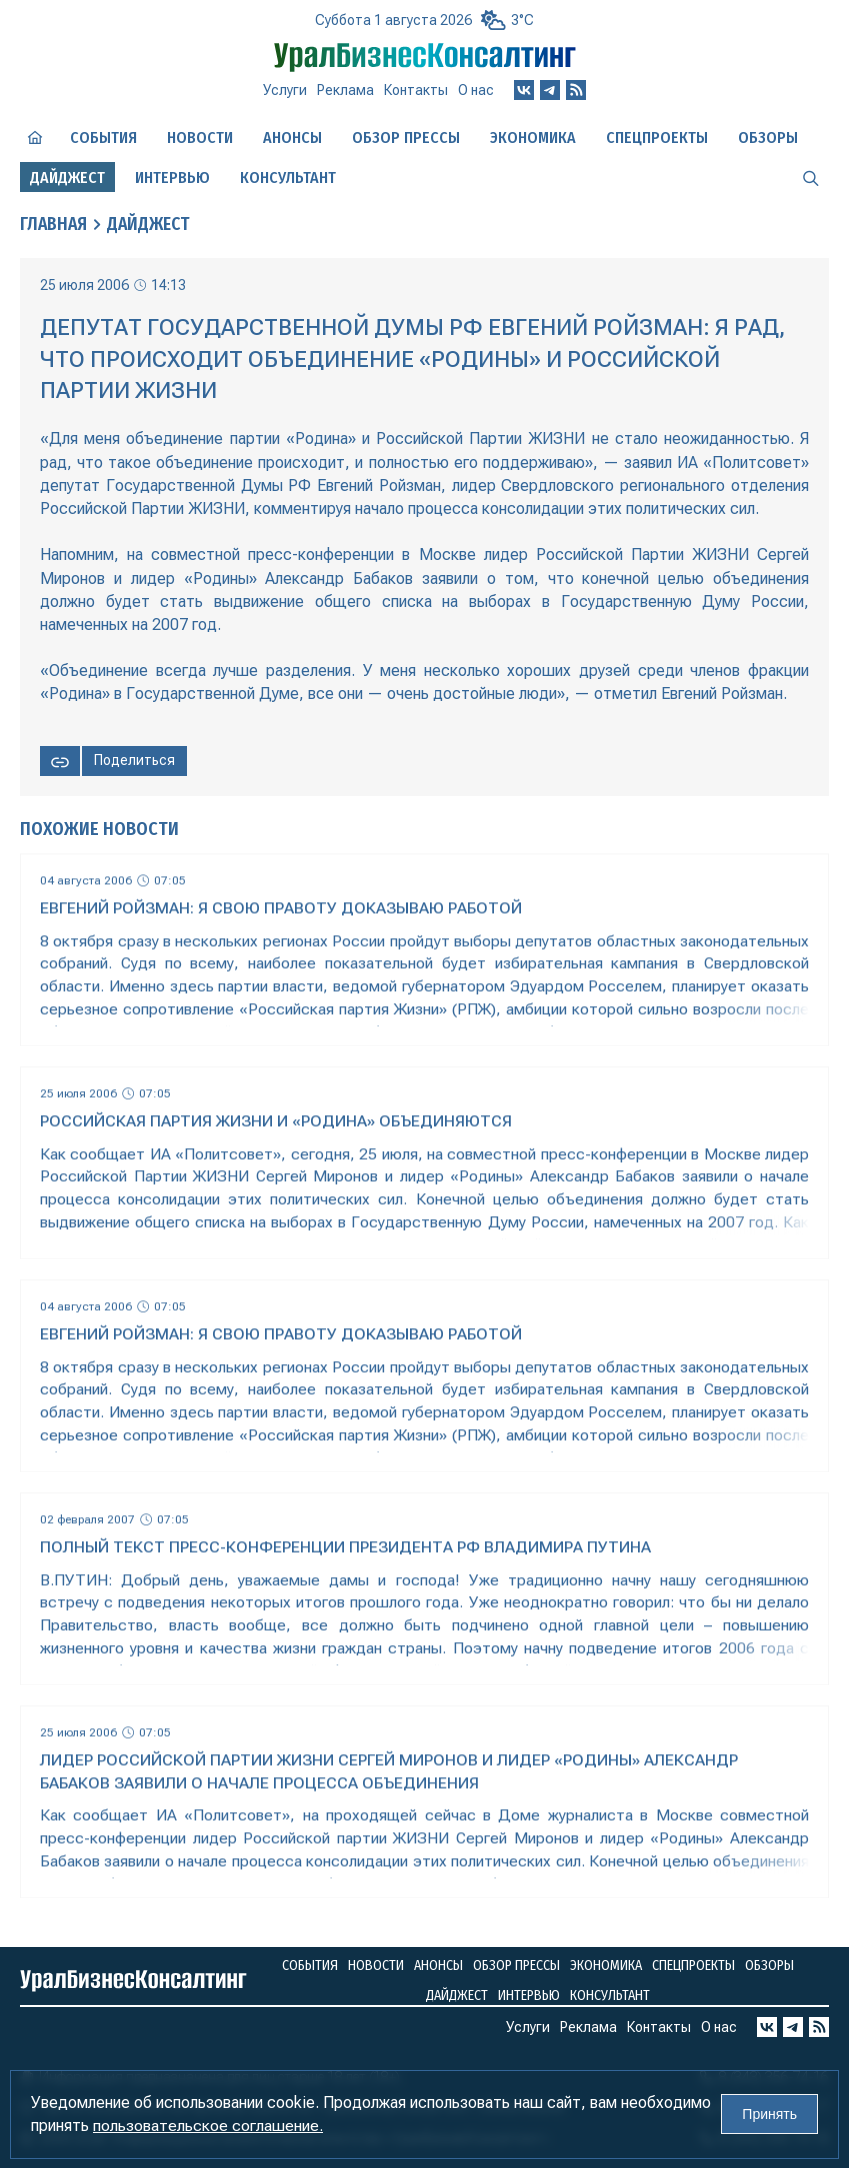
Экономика (533, 137)
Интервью (172, 177)
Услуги (285, 90)
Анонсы (292, 137)
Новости (200, 137)
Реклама (345, 90)
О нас (476, 90)
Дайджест (152, 225)
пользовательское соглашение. (208, 2126)
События (103, 137)
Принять (769, 2115)
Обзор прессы (406, 137)
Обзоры (768, 137)
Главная (54, 225)
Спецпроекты (657, 137)
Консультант (288, 177)
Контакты (416, 90)
